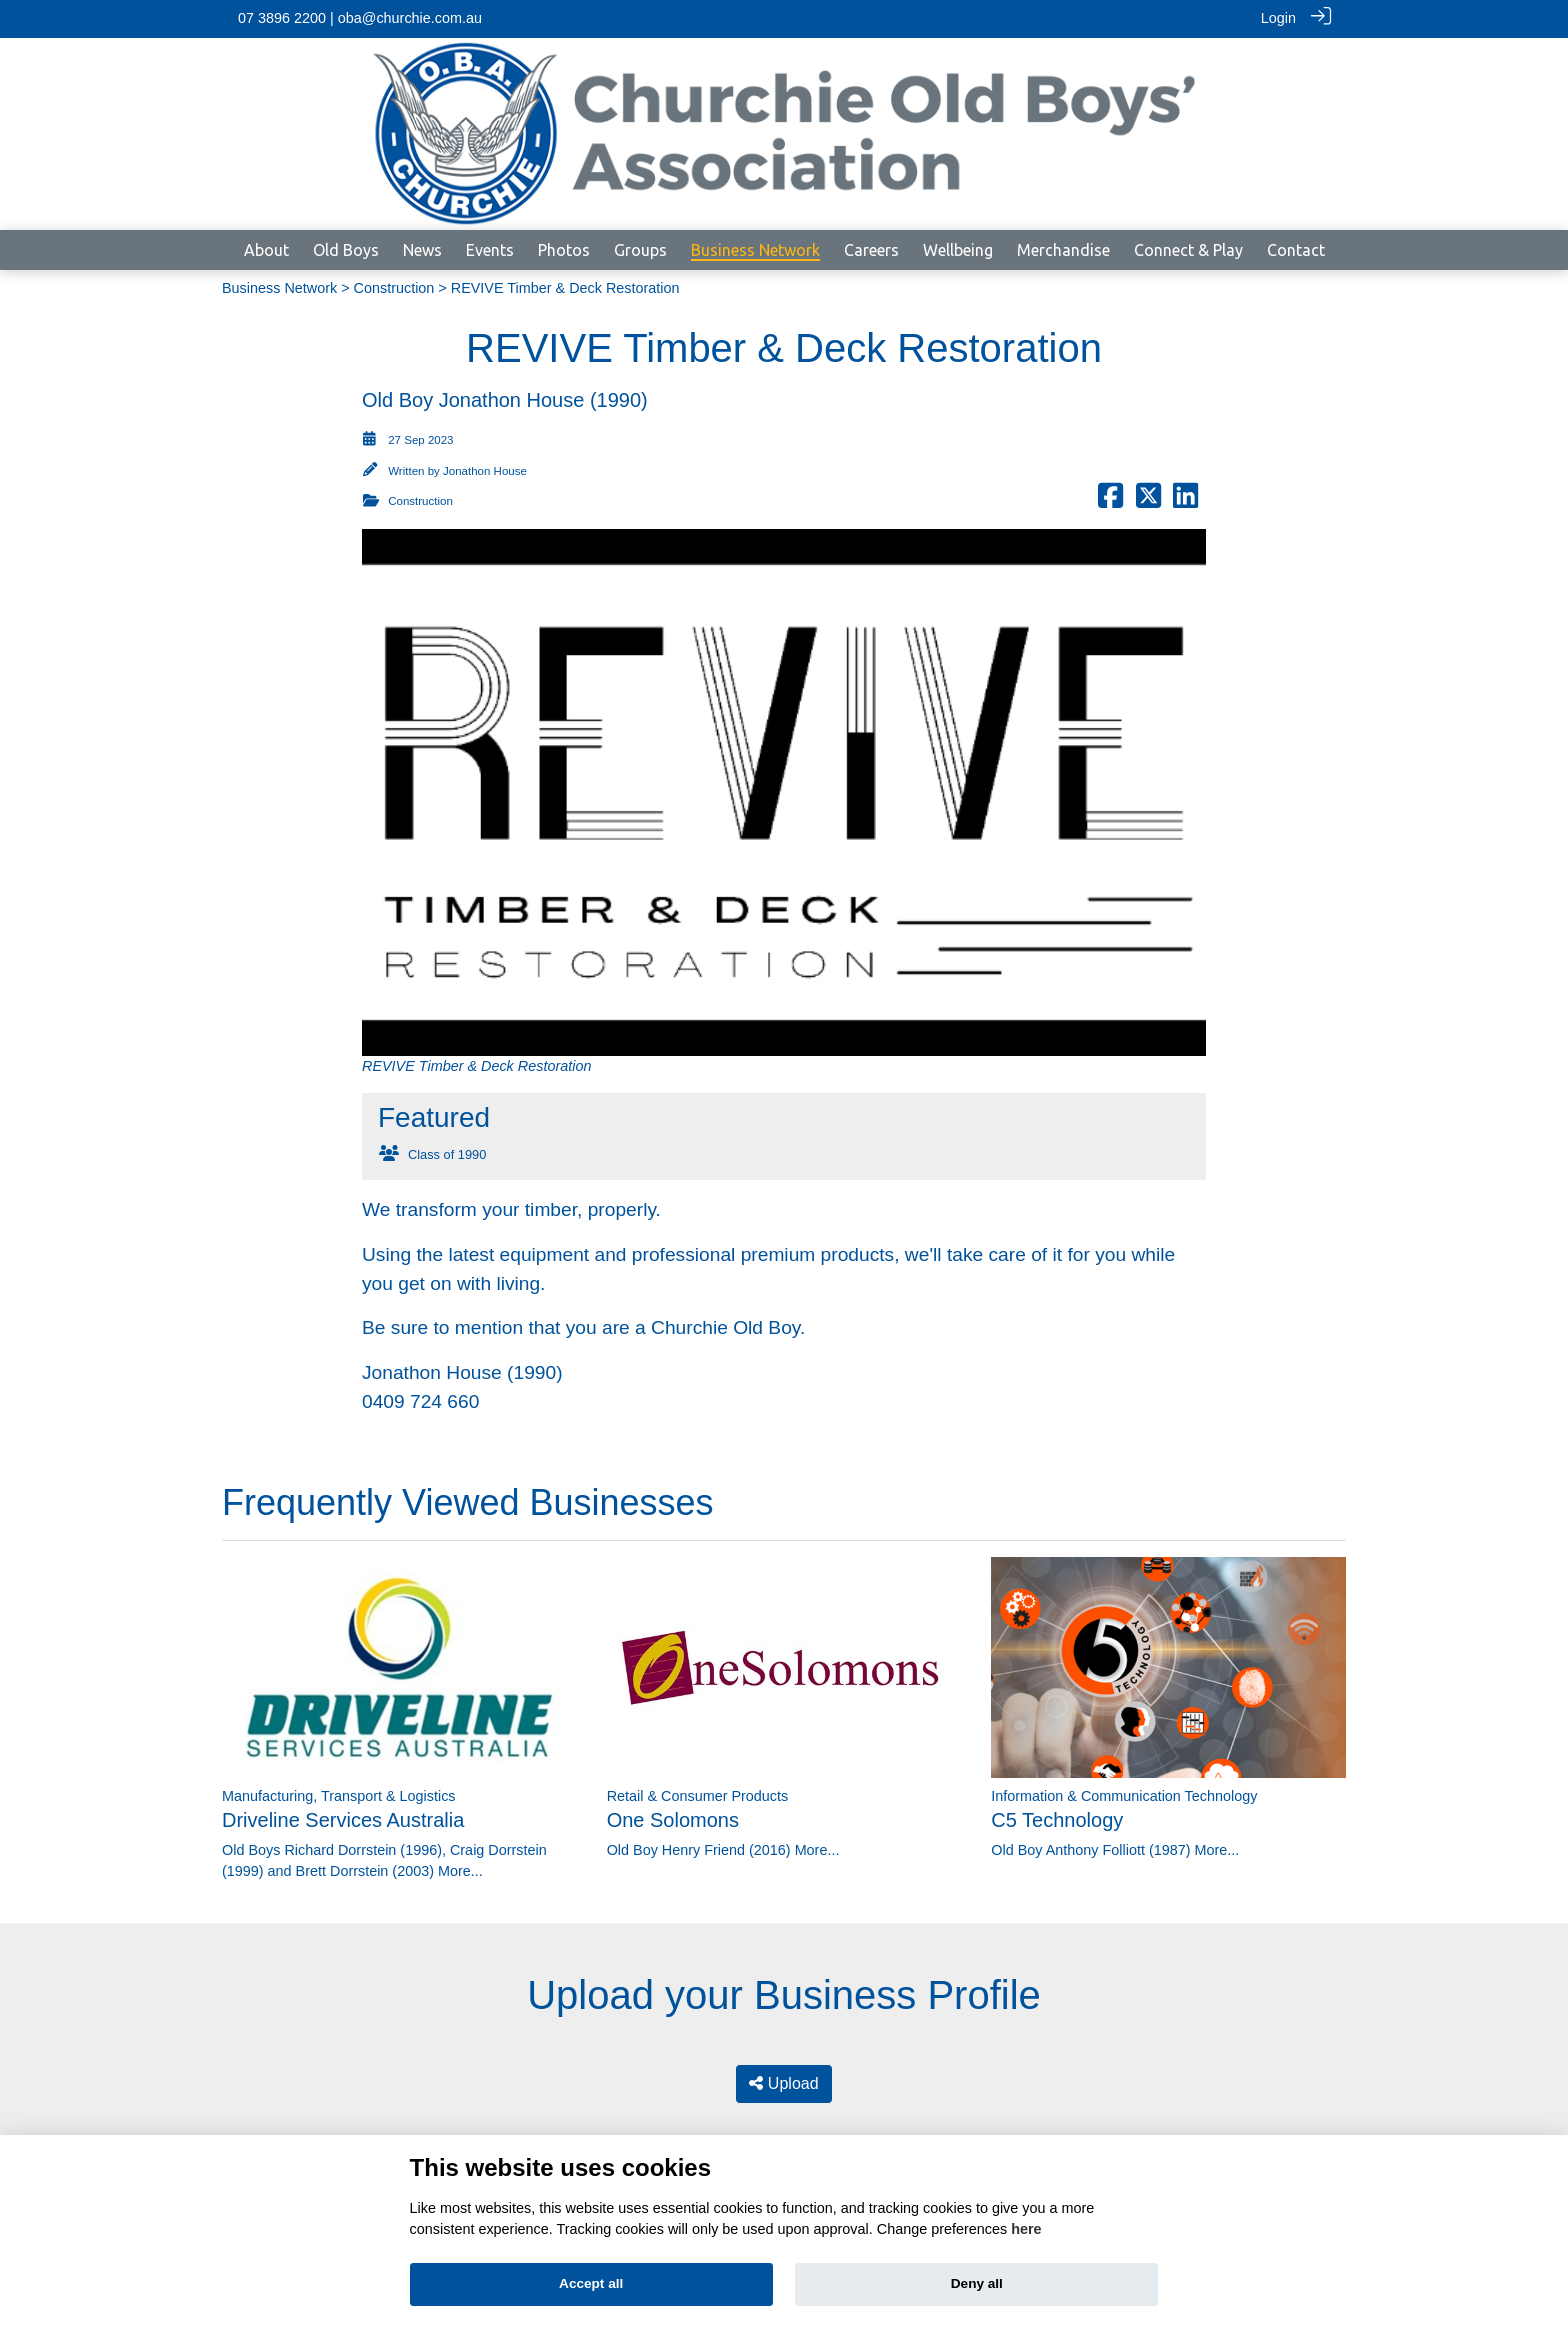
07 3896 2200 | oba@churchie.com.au (360, 18)
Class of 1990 (447, 1153)
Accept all (591, 2283)
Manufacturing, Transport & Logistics (339, 1795)
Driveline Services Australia (343, 1819)
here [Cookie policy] (1026, 2229)
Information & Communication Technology (1124, 1795)
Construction (394, 287)
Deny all (977, 2283)
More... (460, 1871)
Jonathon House (485, 470)
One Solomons (673, 1819)
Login (1278, 18)
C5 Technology (1057, 1819)
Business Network (279, 287)
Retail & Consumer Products (698, 1795)
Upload (783, 2082)
